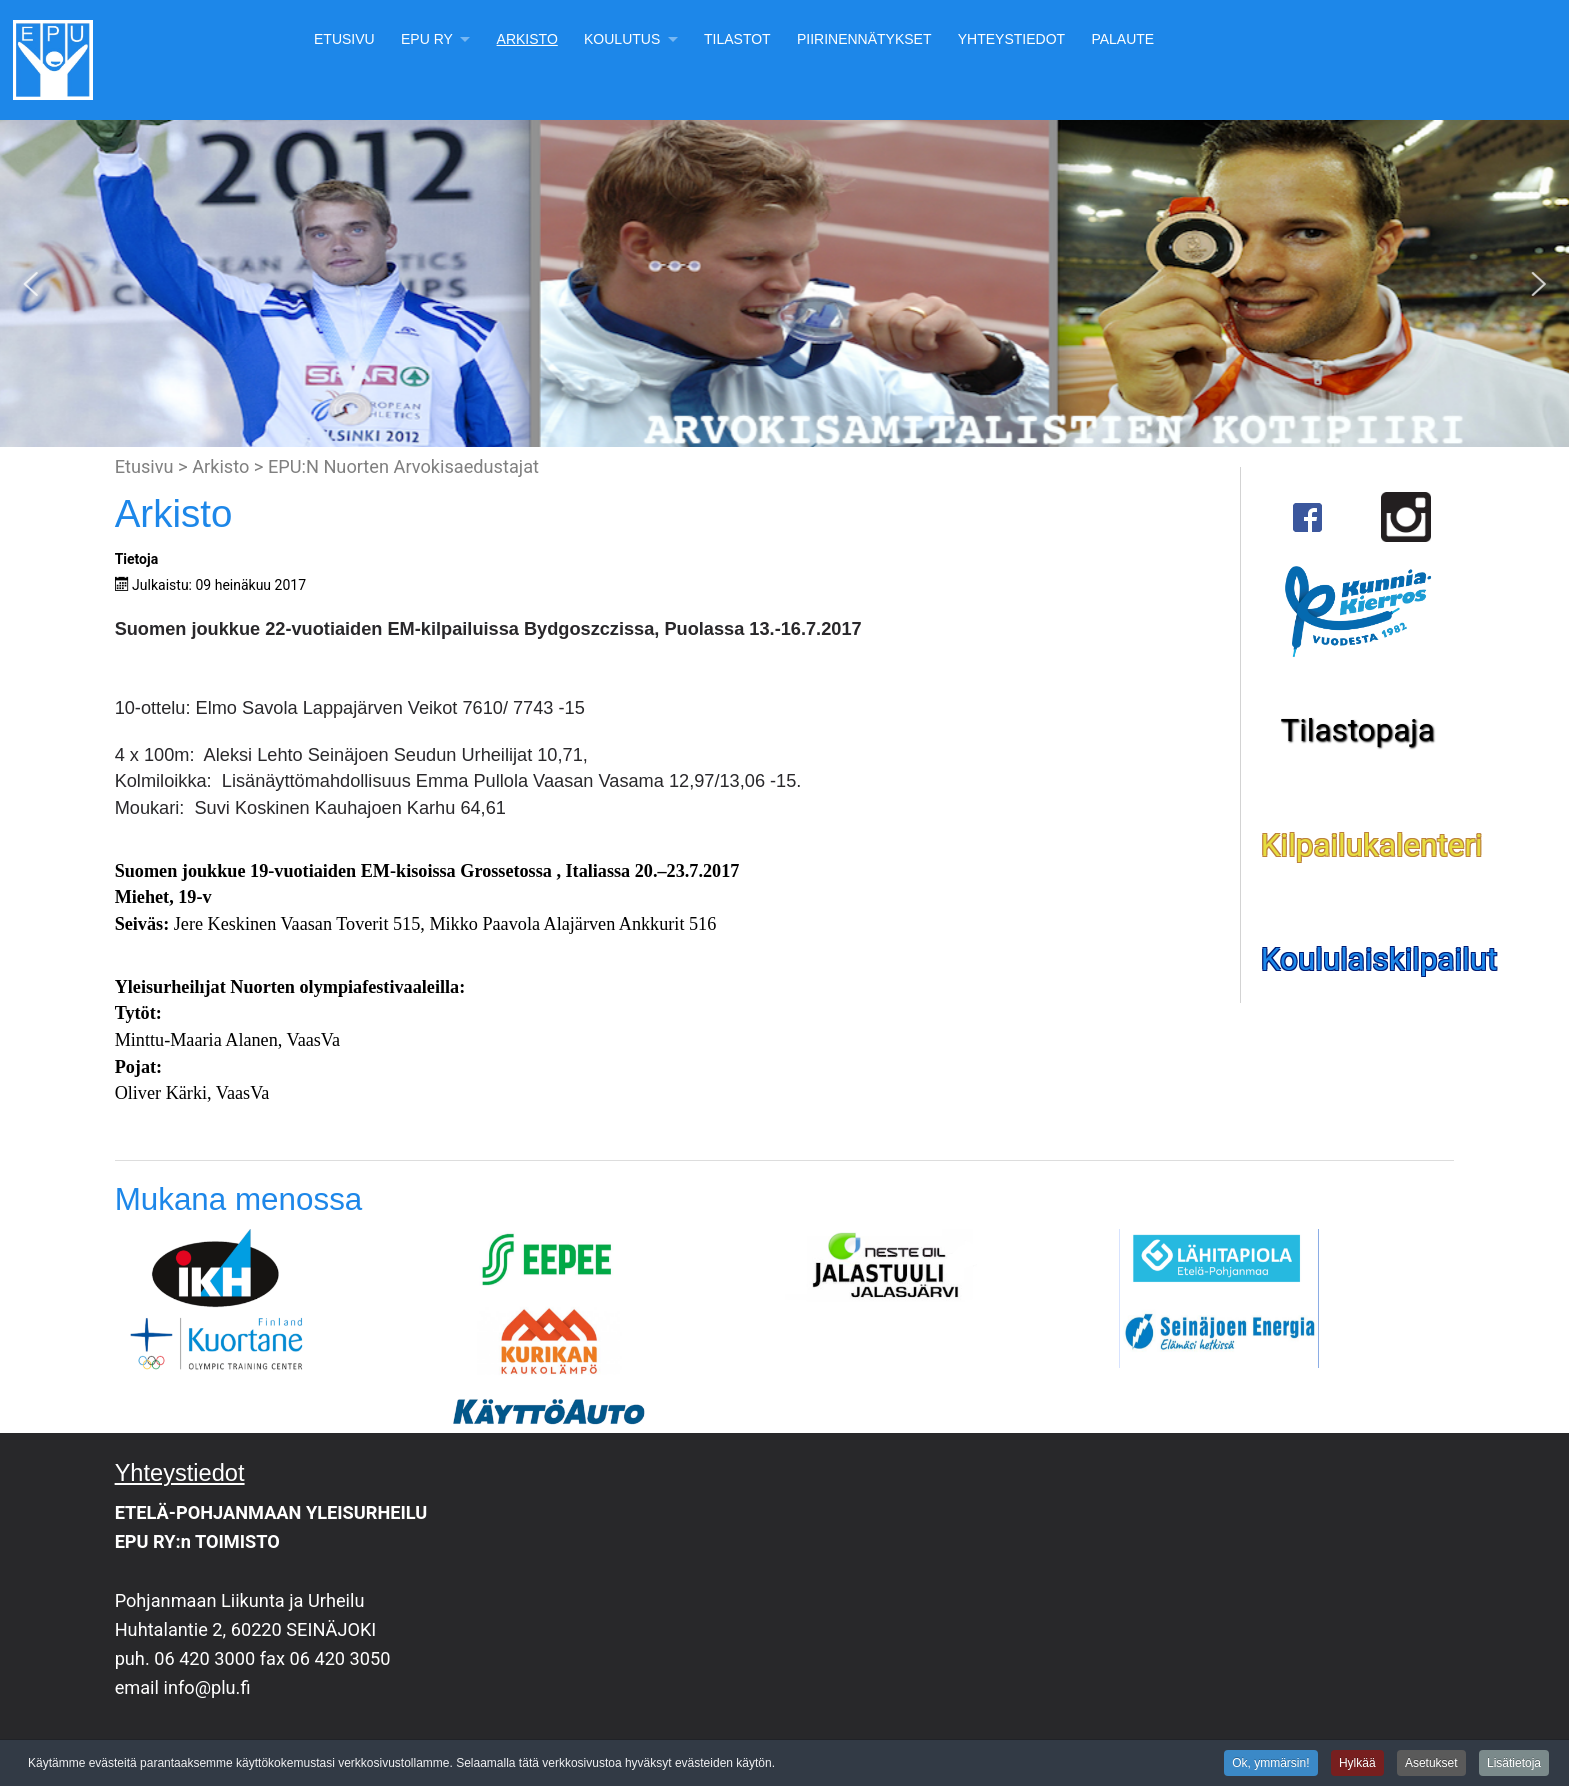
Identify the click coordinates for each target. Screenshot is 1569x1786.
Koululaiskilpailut (1379, 959)
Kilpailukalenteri (1372, 845)
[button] (31, 284)
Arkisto (527, 39)
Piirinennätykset (864, 39)
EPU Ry (427, 39)
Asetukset (1431, 1765)
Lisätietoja (1514, 1765)
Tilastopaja (1357, 730)
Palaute (1122, 39)
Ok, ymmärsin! (1270, 1765)
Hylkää (1357, 1765)
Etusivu (344, 39)
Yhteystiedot (1011, 39)
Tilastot (737, 39)
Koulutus (622, 39)
